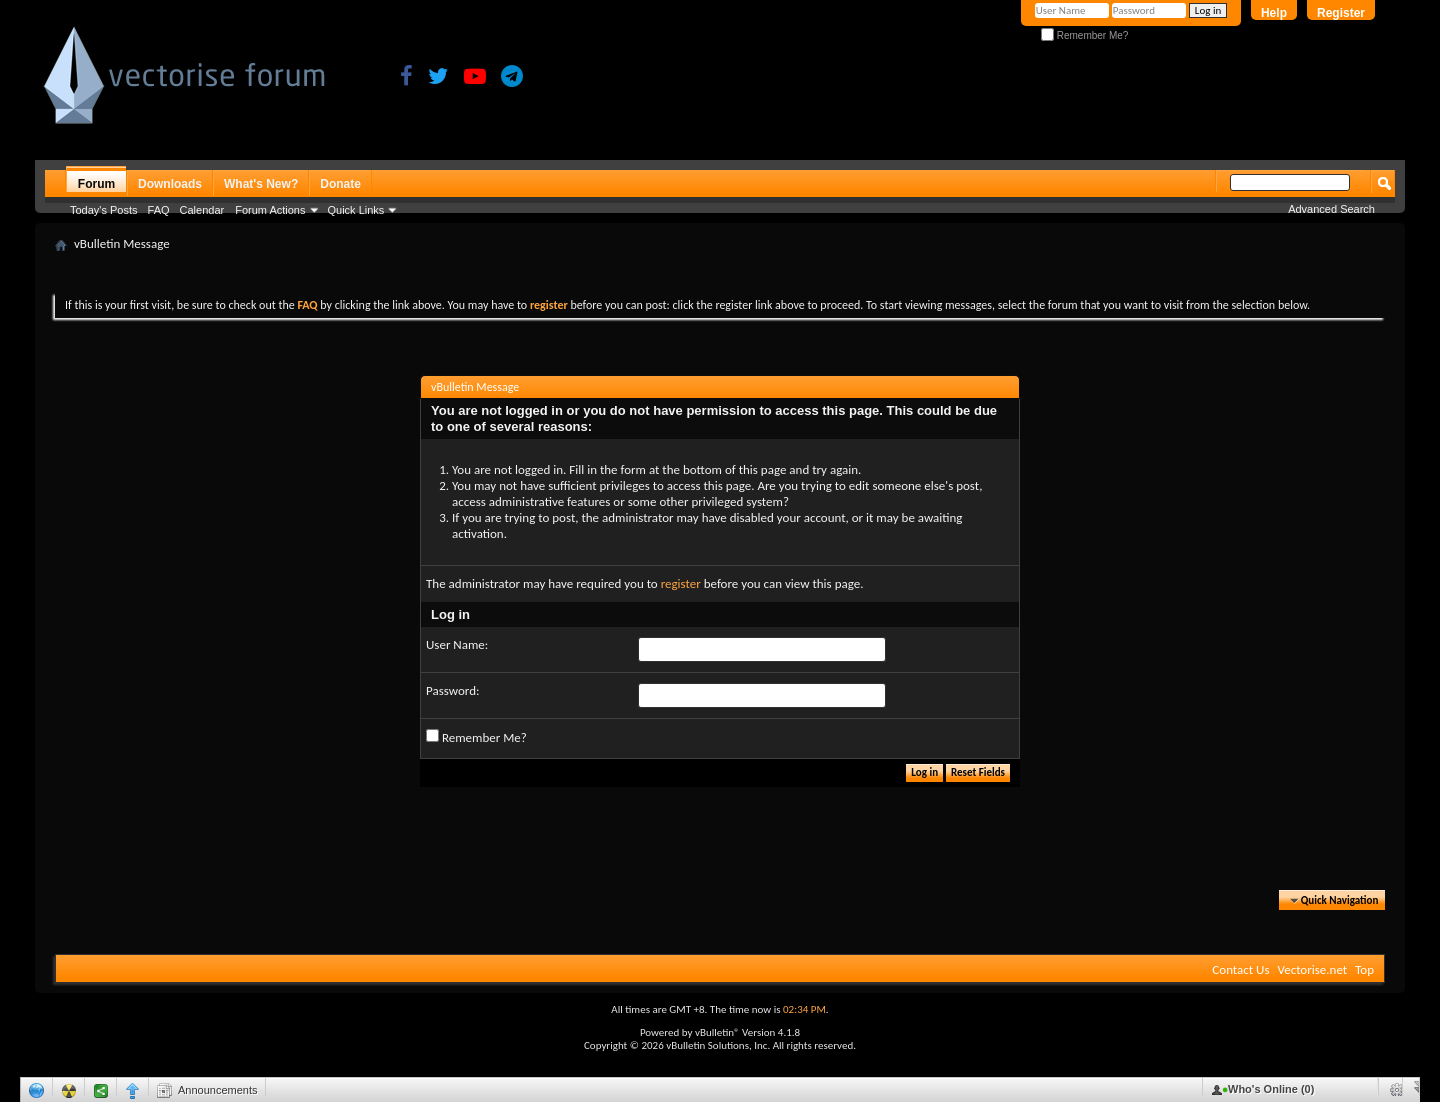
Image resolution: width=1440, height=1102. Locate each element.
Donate (340, 184)
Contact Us (1240, 969)
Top (1364, 969)
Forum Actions (270, 210)
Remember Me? (1084, 35)
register (681, 583)
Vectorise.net (1312, 969)
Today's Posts (104, 210)
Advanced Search (1331, 209)
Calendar (202, 210)
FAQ (159, 210)
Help (1274, 13)
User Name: (457, 644)
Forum (96, 184)
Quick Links (356, 210)
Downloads (170, 184)
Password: (452, 690)
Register (1341, 13)
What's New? (261, 184)
